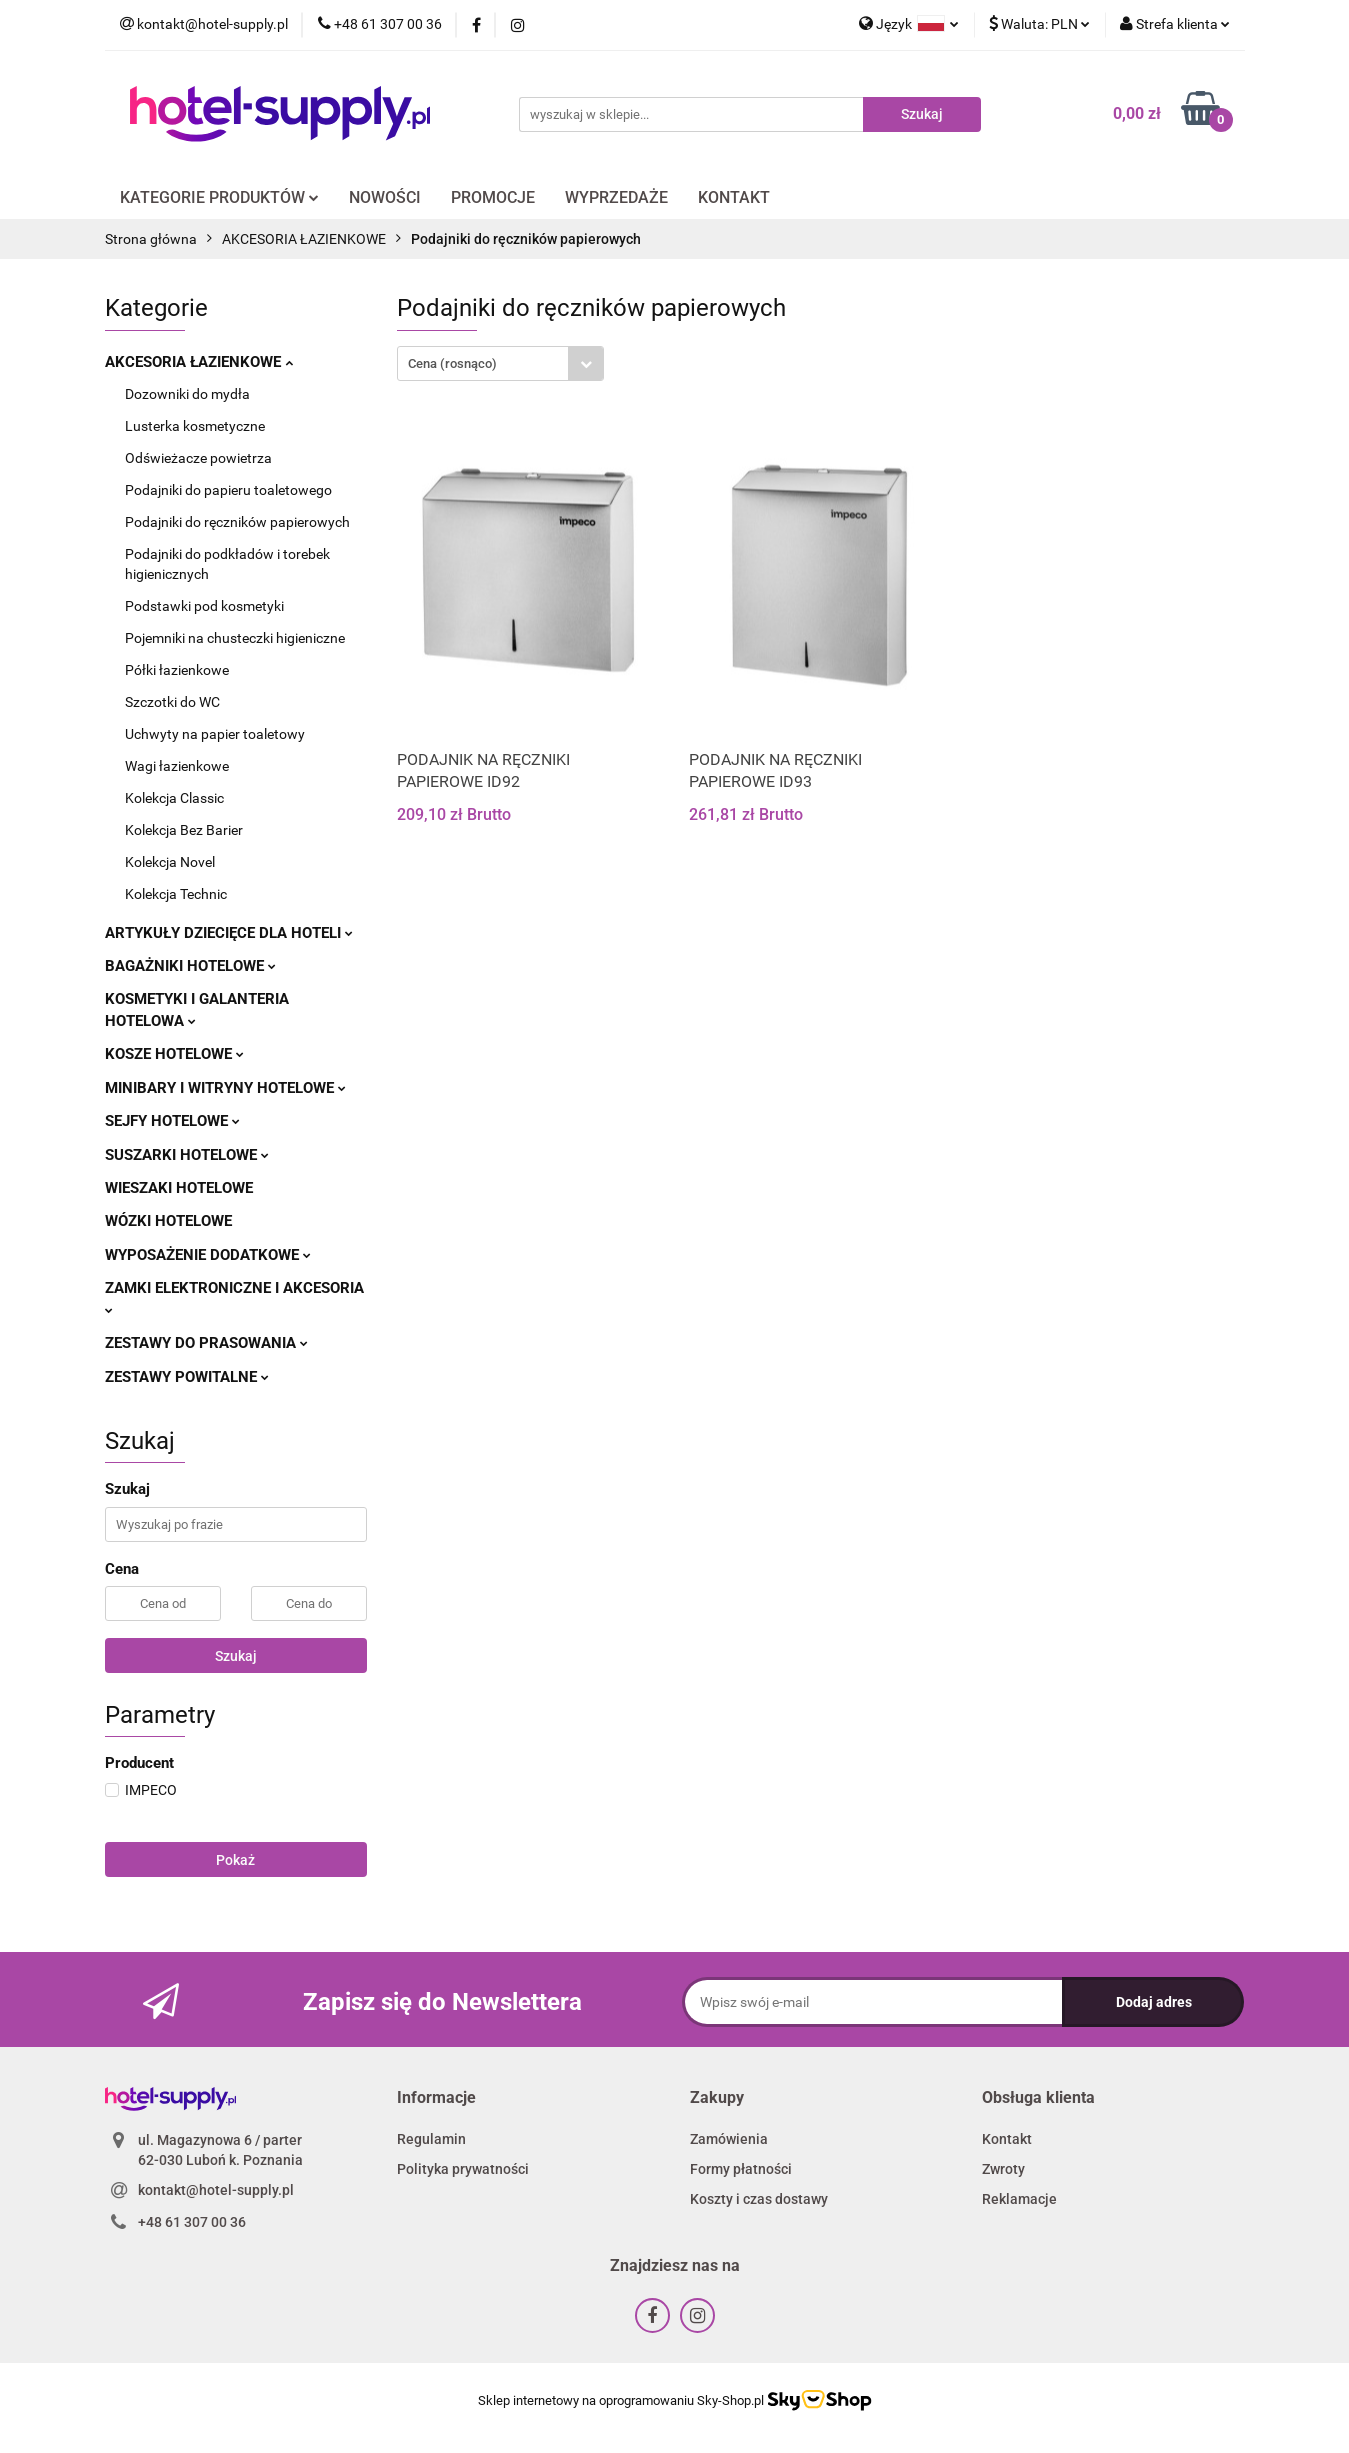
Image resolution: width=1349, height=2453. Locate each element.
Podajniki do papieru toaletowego (228, 490)
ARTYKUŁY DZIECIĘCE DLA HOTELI (229, 933)
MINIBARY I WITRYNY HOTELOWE (225, 1088)
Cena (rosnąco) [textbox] (452, 363)
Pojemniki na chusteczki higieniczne (235, 638)
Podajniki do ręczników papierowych (237, 522)
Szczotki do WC (172, 702)
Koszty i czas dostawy (759, 2199)
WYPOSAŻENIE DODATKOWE (208, 1255)
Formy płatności (741, 2169)
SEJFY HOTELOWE (172, 1121)
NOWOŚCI (385, 197)
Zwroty (1003, 2169)
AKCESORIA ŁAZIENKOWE (199, 362)
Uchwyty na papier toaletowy (215, 734)
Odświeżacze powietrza (198, 458)
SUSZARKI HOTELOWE (187, 1155)
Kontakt (1007, 2139)
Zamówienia (729, 2139)
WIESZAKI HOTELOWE (179, 1188)
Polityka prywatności (463, 2169)
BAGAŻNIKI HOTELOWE (190, 966)
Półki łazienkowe (177, 670)
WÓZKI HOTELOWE (168, 1221)
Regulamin (431, 2139)
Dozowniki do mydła (187, 394)
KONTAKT (734, 197)
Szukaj (236, 1656)
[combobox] (500, 363)
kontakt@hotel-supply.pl (216, 2190)
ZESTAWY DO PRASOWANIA (206, 1343)
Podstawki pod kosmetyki (204, 606)
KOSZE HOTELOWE (174, 1054)
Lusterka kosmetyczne (195, 426)
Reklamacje (1019, 2199)
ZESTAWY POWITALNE (187, 1377)
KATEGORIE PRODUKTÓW (219, 197)
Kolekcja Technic (176, 894)
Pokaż (235, 1860)
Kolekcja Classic (174, 798)
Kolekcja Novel (170, 862)
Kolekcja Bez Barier (184, 830)
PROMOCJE (493, 197)
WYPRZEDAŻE (616, 197)
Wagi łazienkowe (177, 766)
